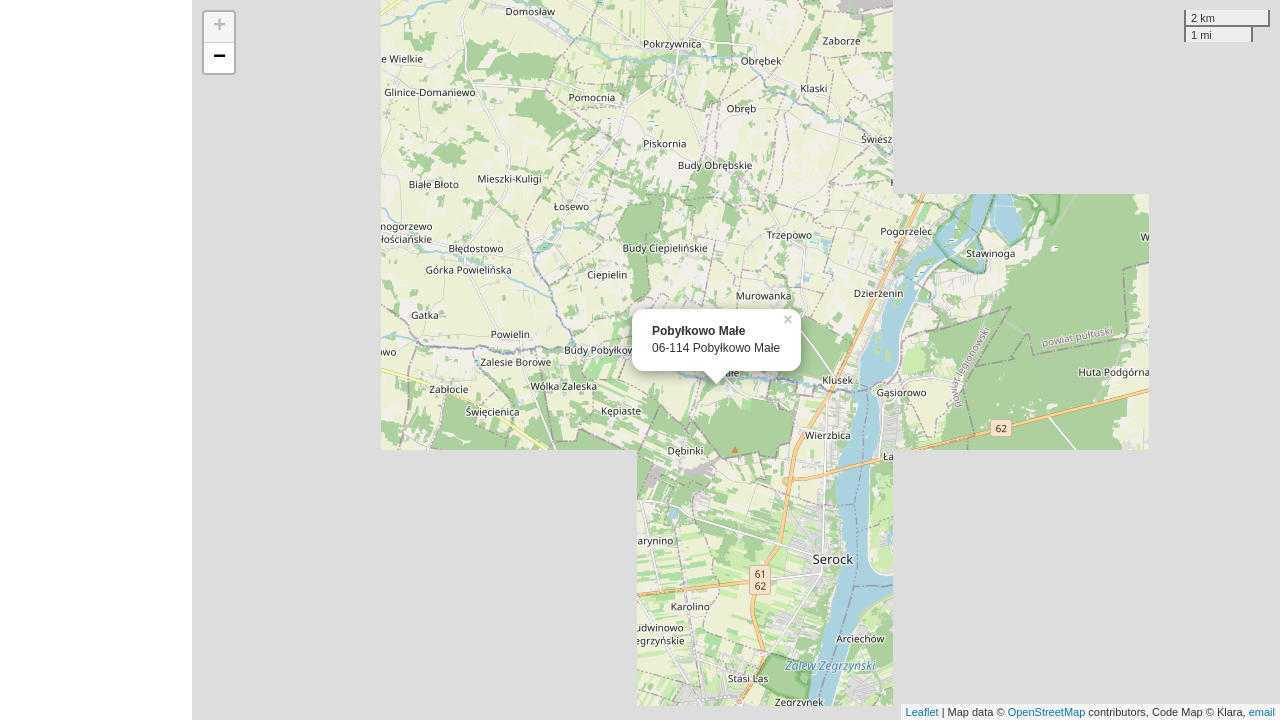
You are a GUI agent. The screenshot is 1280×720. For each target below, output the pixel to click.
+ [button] (219, 27)
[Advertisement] (96, 360)
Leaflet (922, 712)
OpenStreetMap (1047, 712)
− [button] (219, 58)
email (1262, 712)
